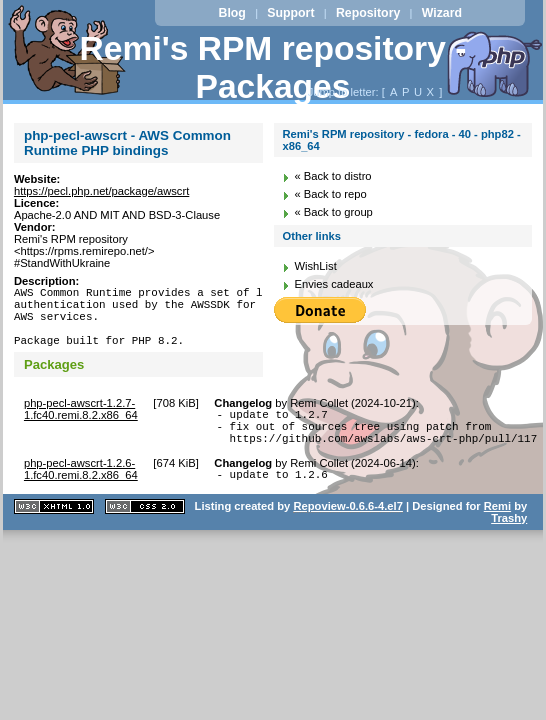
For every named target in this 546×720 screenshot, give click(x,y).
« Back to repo (330, 194)
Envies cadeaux (333, 284)
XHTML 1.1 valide (54, 533)
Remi (497, 533)
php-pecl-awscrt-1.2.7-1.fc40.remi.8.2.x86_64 (81, 424)
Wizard (442, 13)
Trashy (509, 545)
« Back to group (333, 212)
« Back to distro (332, 176)
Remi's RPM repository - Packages (273, 67)
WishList (315, 266)
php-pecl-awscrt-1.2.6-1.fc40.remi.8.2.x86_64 (81, 493)
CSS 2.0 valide (145, 533)
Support (290, 13)
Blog (232, 13)
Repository (368, 13)
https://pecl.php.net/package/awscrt (101, 191)
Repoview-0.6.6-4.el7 (347, 533)
